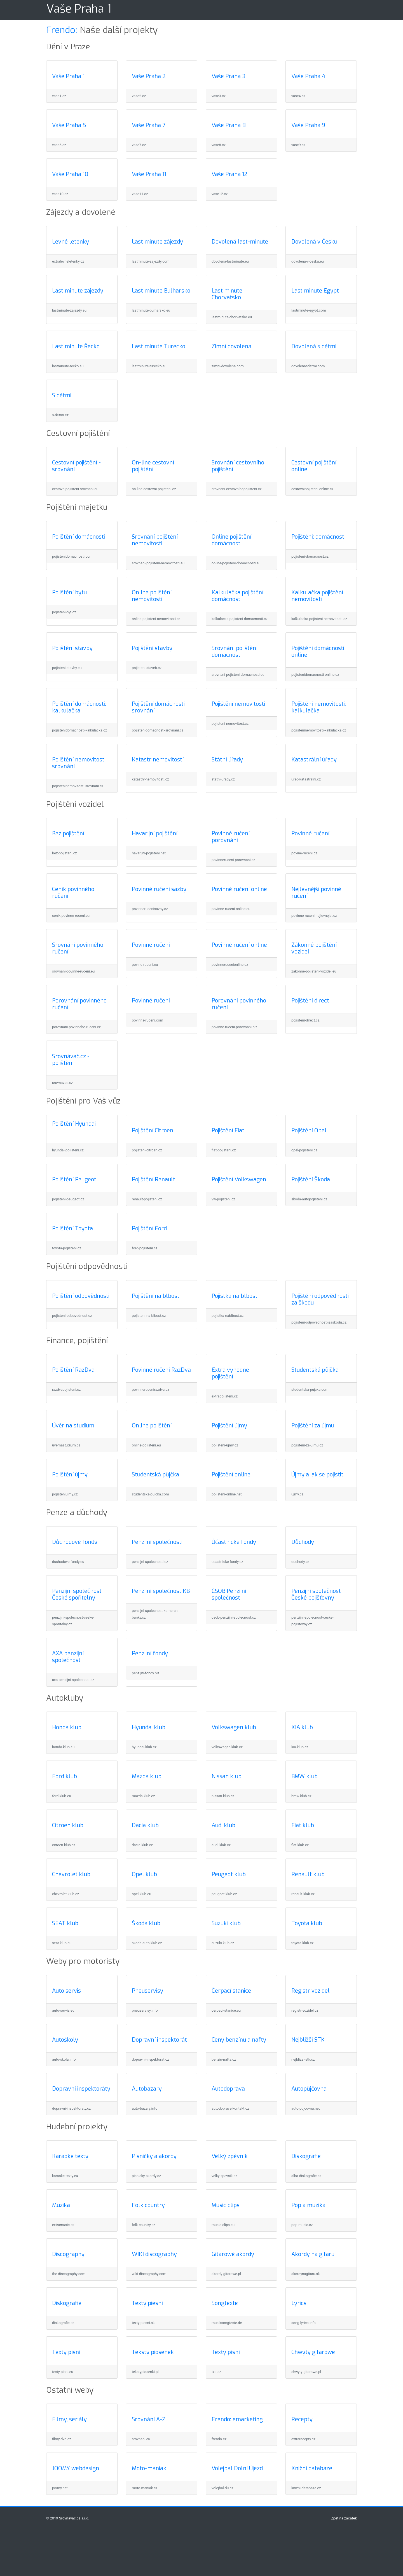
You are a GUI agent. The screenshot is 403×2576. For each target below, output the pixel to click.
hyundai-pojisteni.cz (68, 1150)
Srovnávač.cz (70, 2518)
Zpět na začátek (344, 2518)
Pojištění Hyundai (74, 1124)
